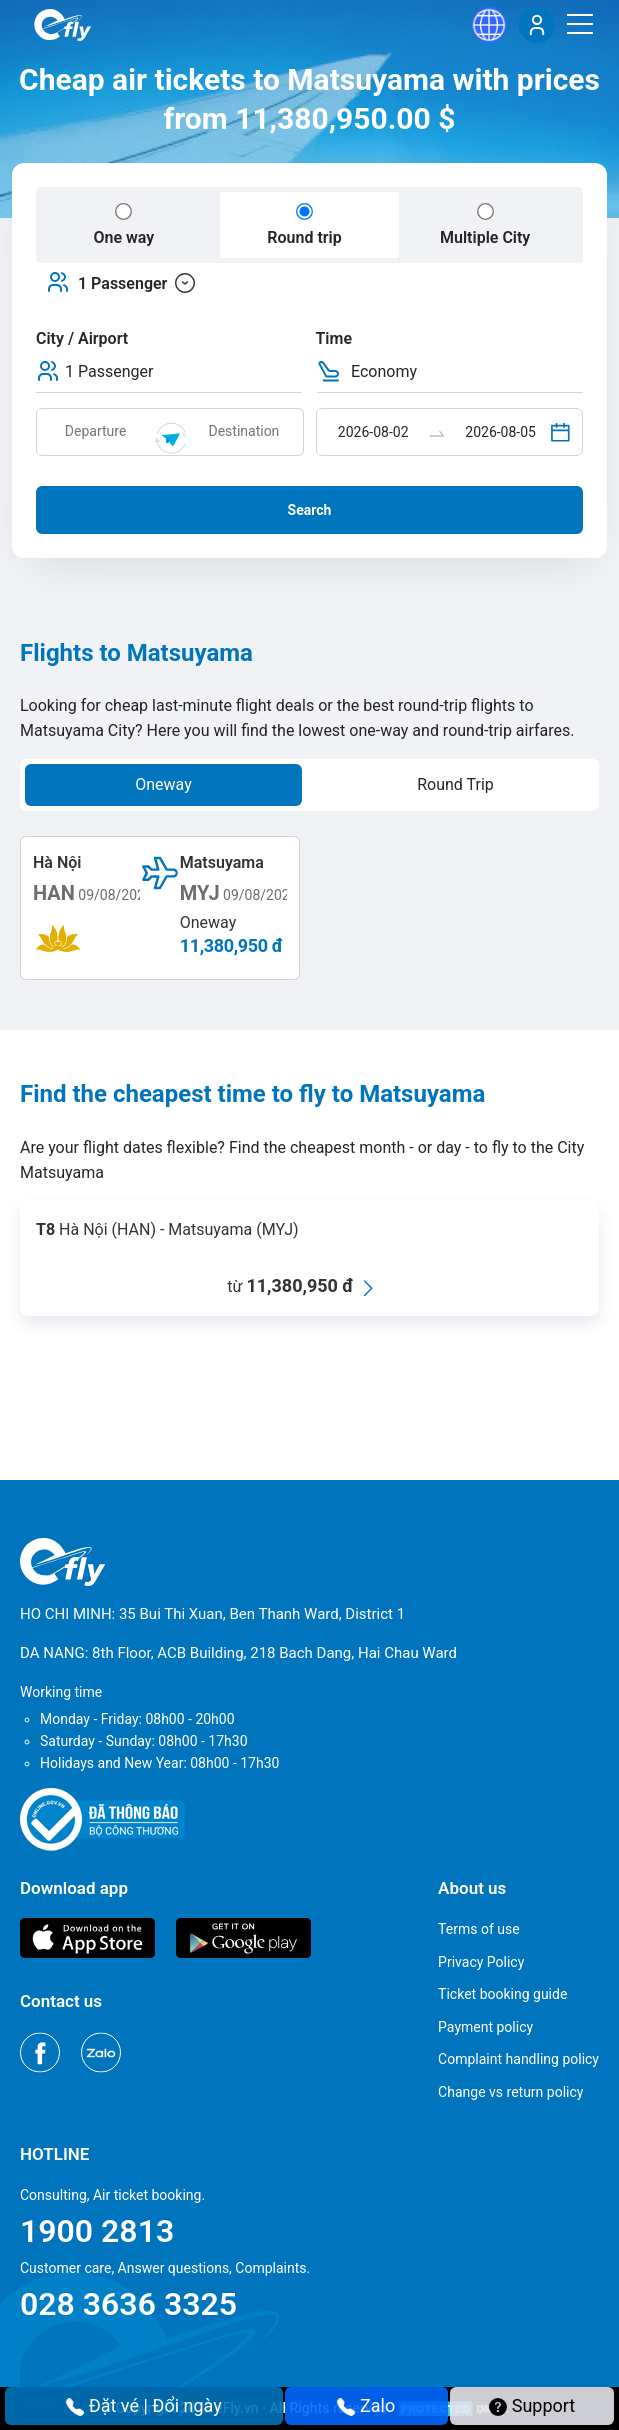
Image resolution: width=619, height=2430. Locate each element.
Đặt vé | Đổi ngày (144, 2405)
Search (310, 510)
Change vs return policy (510, 2092)
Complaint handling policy (518, 2059)
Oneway (163, 784)
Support (532, 2405)
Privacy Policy (481, 1962)
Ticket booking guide (502, 1994)
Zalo (366, 2405)
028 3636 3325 (128, 2304)
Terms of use (479, 1929)
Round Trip (455, 784)
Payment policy (485, 2027)
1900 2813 (97, 2231)
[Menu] (580, 24)
